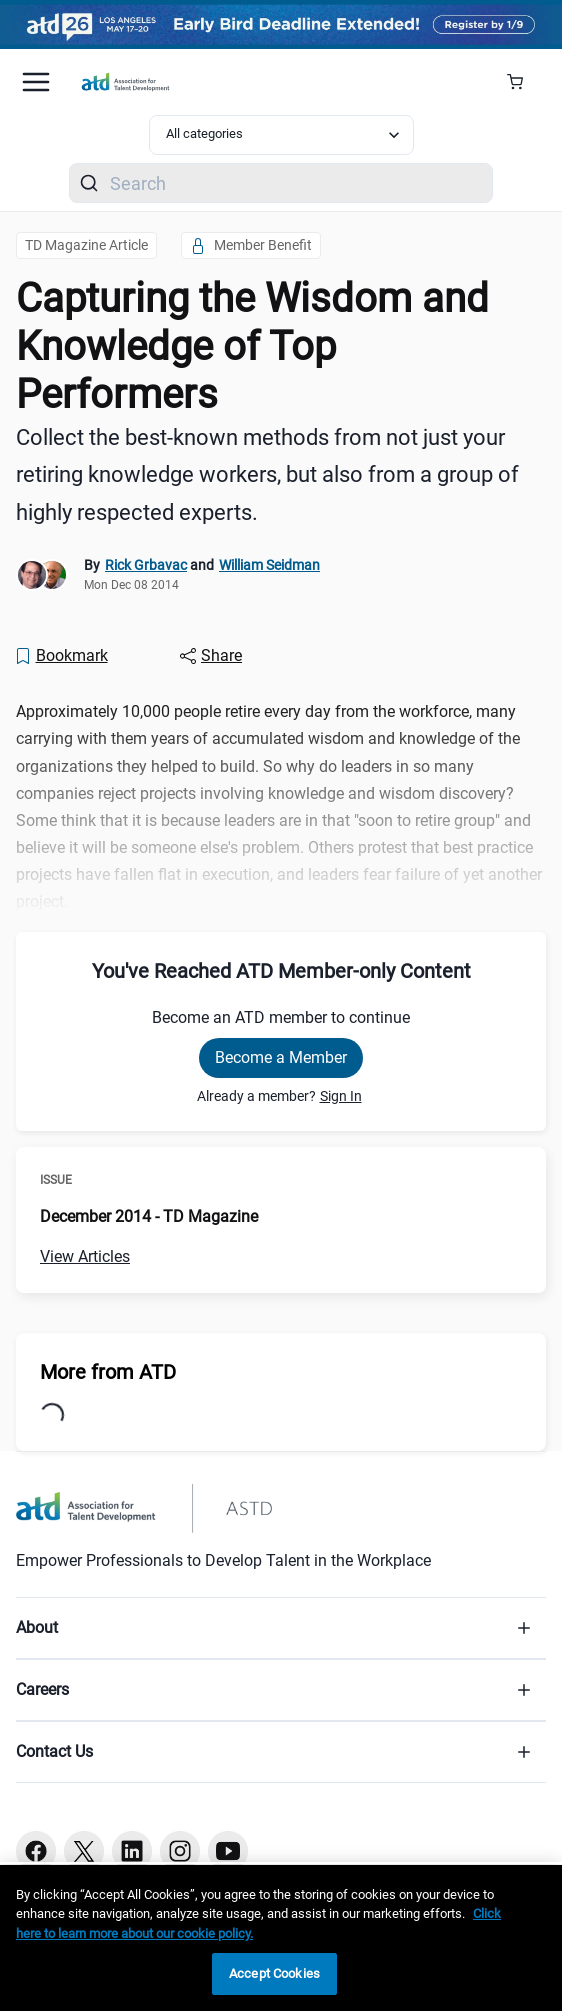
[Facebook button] (36, 1851)
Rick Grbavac (146, 565)
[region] (281, 1938)
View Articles (85, 1256)
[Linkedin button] (132, 1851)
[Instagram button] (180, 1851)
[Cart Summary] (522, 82)
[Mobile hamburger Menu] (36, 82)
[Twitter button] (84, 1851)
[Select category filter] (281, 135)
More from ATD (108, 1372)
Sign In (341, 1096)
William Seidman (269, 565)
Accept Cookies (274, 1973)
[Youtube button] (228, 1851)
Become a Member (281, 1057)
